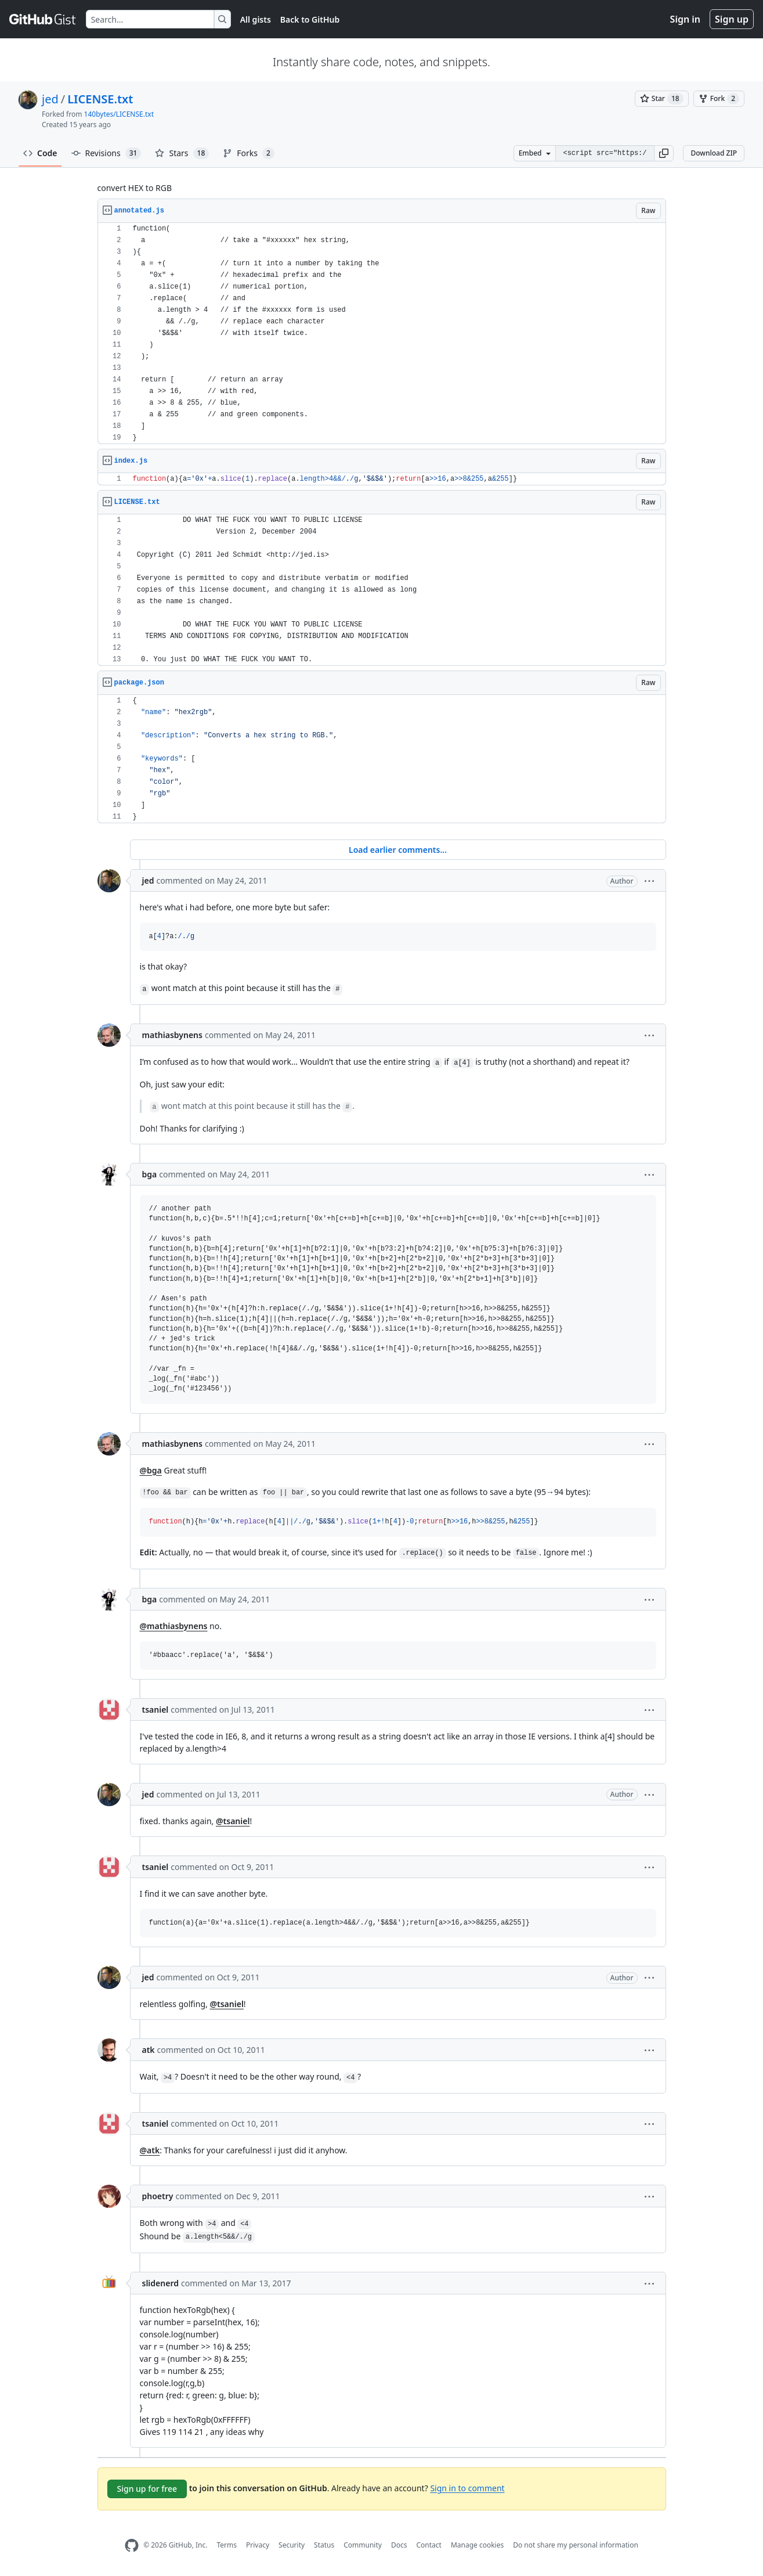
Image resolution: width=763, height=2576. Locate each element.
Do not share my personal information (575, 2545)
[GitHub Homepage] (132, 2545)
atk (148, 2049)
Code (40, 152)
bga (149, 1174)
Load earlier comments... (398, 849)
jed (50, 99)
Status (324, 2545)
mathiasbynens (172, 1034)
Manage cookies (477, 2545)
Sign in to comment (467, 2487)
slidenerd (160, 2283)
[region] (382, 333)
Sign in (685, 19)
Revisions (106, 153)
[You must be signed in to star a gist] (662, 99)
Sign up (731, 19)
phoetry (157, 2196)
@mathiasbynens (174, 1625)
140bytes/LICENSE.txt (119, 114)
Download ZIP (713, 153)
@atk (150, 2150)
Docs (399, 2545)
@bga (151, 1470)
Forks (248, 153)
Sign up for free (147, 2488)
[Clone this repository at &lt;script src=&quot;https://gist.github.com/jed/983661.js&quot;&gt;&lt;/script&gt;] (604, 153)
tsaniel (155, 1709)
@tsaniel (232, 1820)
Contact (428, 2545)
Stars (182, 153)
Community (362, 2545)
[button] (664, 153)
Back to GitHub (309, 19)
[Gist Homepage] (43, 19)
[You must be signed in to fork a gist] (718, 99)
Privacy (257, 2545)
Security (292, 2545)
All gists (255, 19)
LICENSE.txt (100, 99)
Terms (226, 2545)
